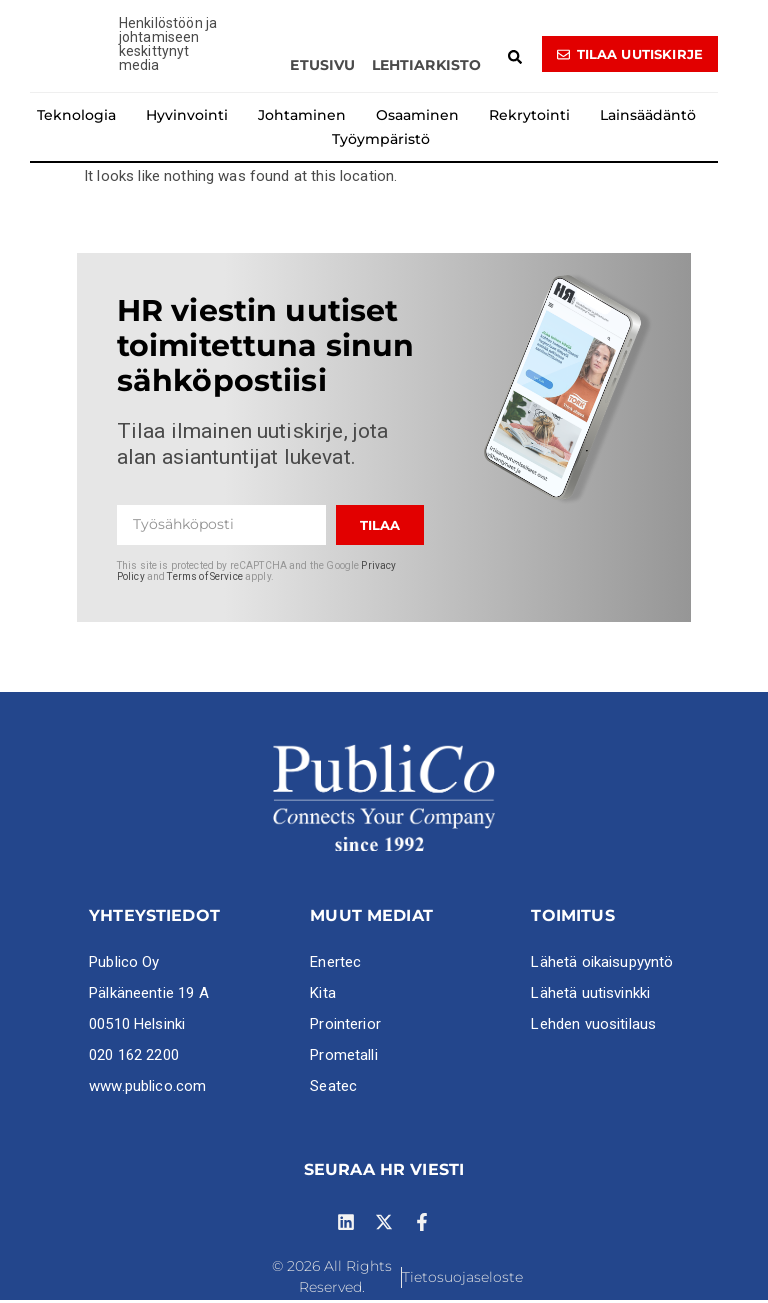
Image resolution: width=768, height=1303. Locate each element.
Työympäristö (381, 143)
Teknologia (76, 119)
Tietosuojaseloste (462, 1280)
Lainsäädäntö (648, 119)
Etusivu (322, 69)
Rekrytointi (529, 119)
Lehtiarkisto (427, 69)
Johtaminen (302, 119)
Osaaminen (417, 119)
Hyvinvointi (187, 119)
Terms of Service (204, 579)
